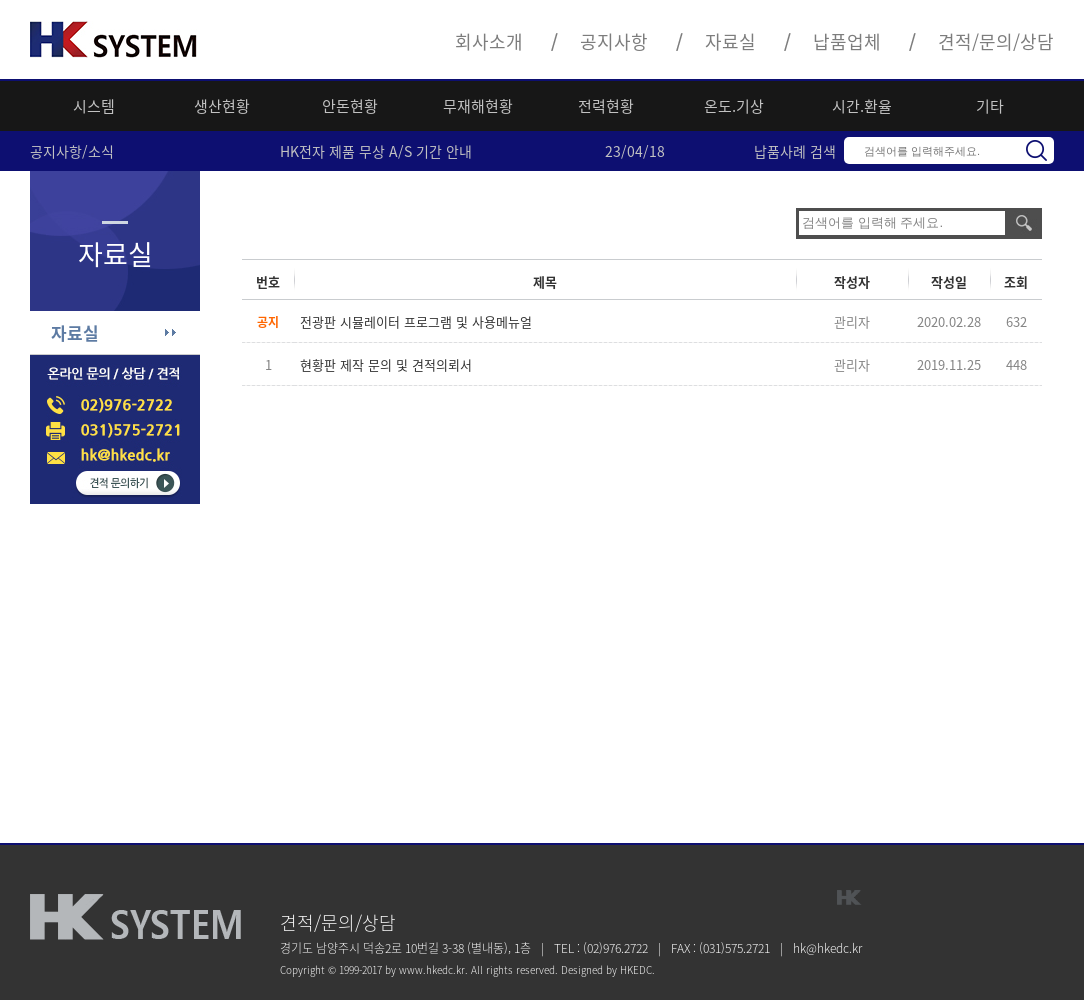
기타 (990, 106)
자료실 (730, 41)
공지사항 (614, 41)
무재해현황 (478, 106)
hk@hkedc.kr (827, 948)
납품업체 (847, 41)
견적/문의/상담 (996, 41)
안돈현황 (350, 106)
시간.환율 (862, 106)
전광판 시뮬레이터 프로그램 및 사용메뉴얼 (416, 321)
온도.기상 (734, 106)
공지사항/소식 (72, 151)
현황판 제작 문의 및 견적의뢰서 (386, 364)
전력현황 (606, 106)
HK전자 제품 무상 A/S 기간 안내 (376, 151)
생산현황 (222, 106)
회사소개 (489, 41)
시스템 (94, 106)
